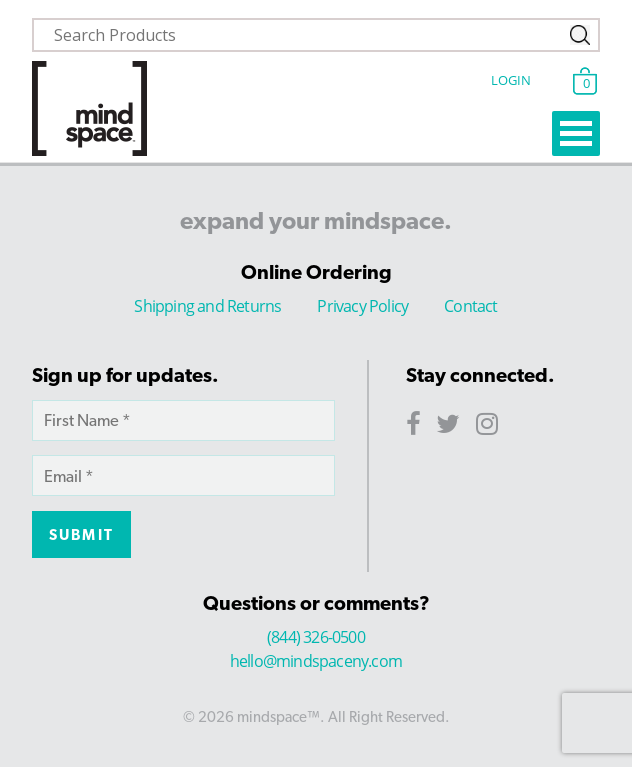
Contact (470, 306)
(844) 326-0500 (316, 637)
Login (511, 80)
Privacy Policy (362, 306)
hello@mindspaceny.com (316, 661)
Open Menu (576, 133)
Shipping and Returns (207, 306)
